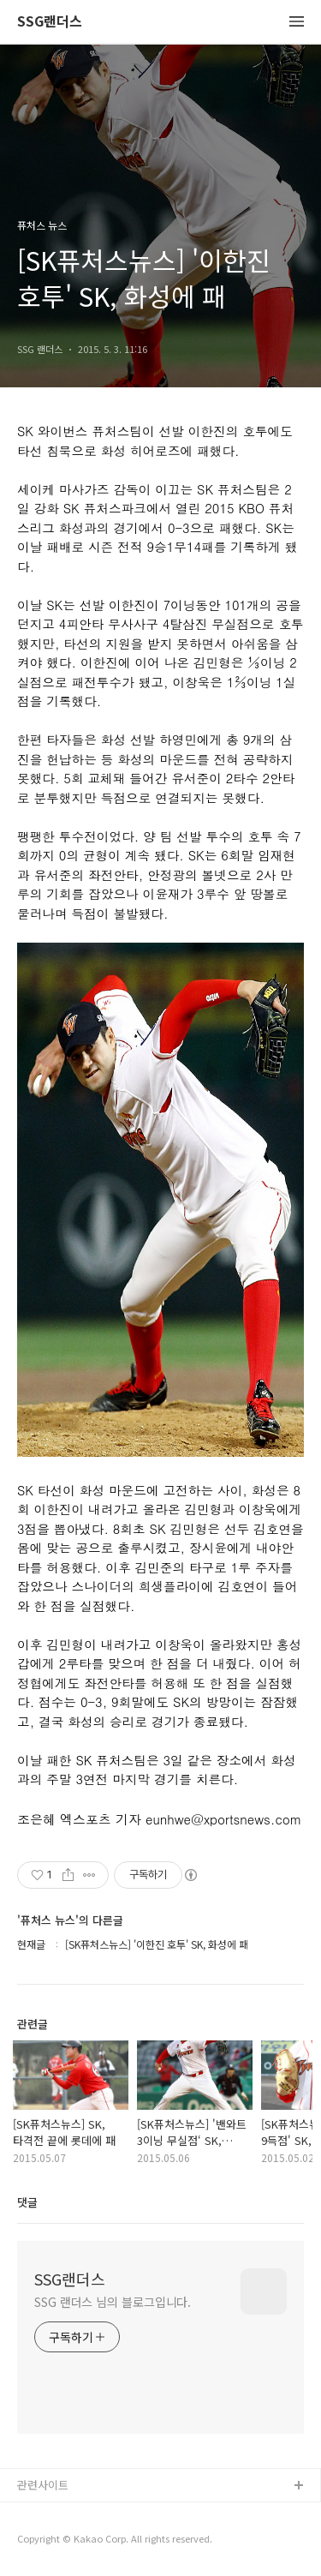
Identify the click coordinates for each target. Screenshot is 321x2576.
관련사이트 (42, 2485)
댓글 (27, 2202)
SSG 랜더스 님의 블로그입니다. (112, 2301)
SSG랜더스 (49, 22)
